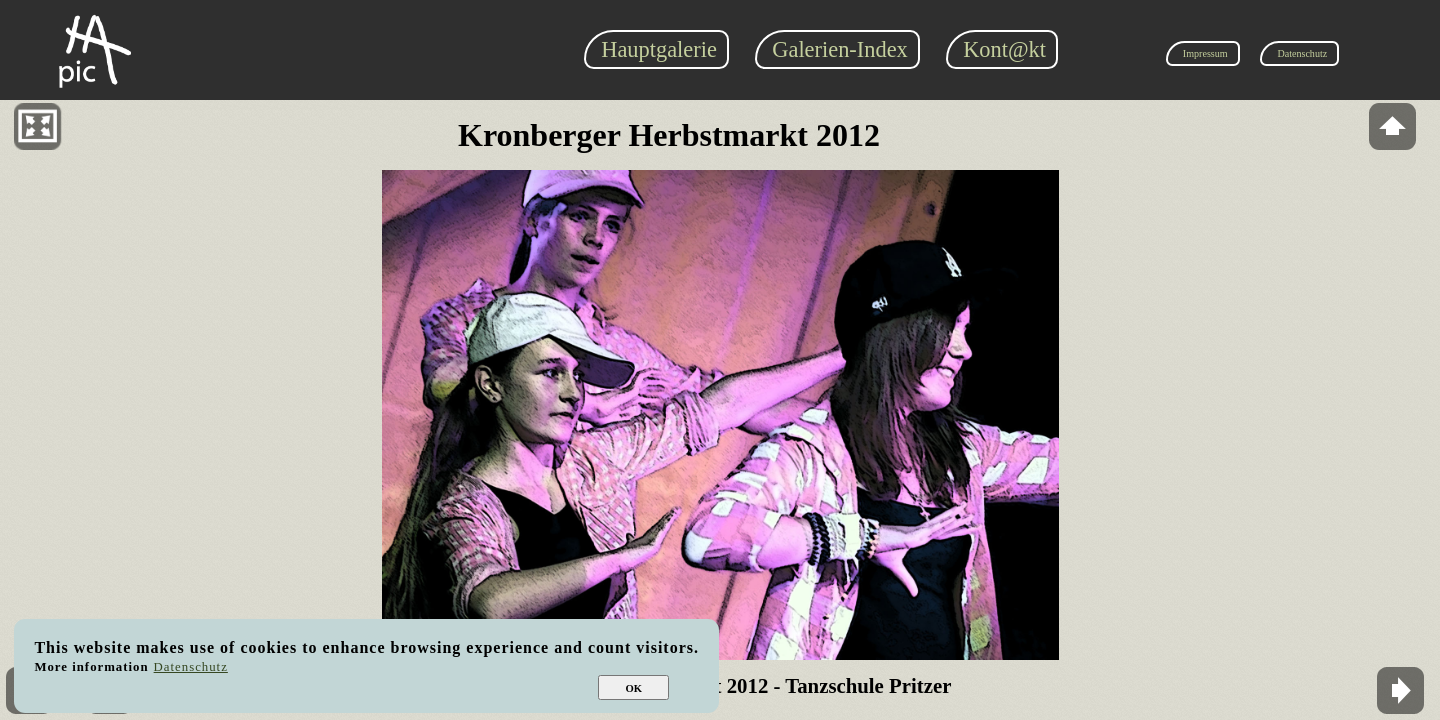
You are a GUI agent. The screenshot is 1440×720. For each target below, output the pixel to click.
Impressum (1205, 53)
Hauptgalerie (659, 49)
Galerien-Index (840, 49)
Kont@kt (1004, 49)
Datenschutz (1302, 53)
